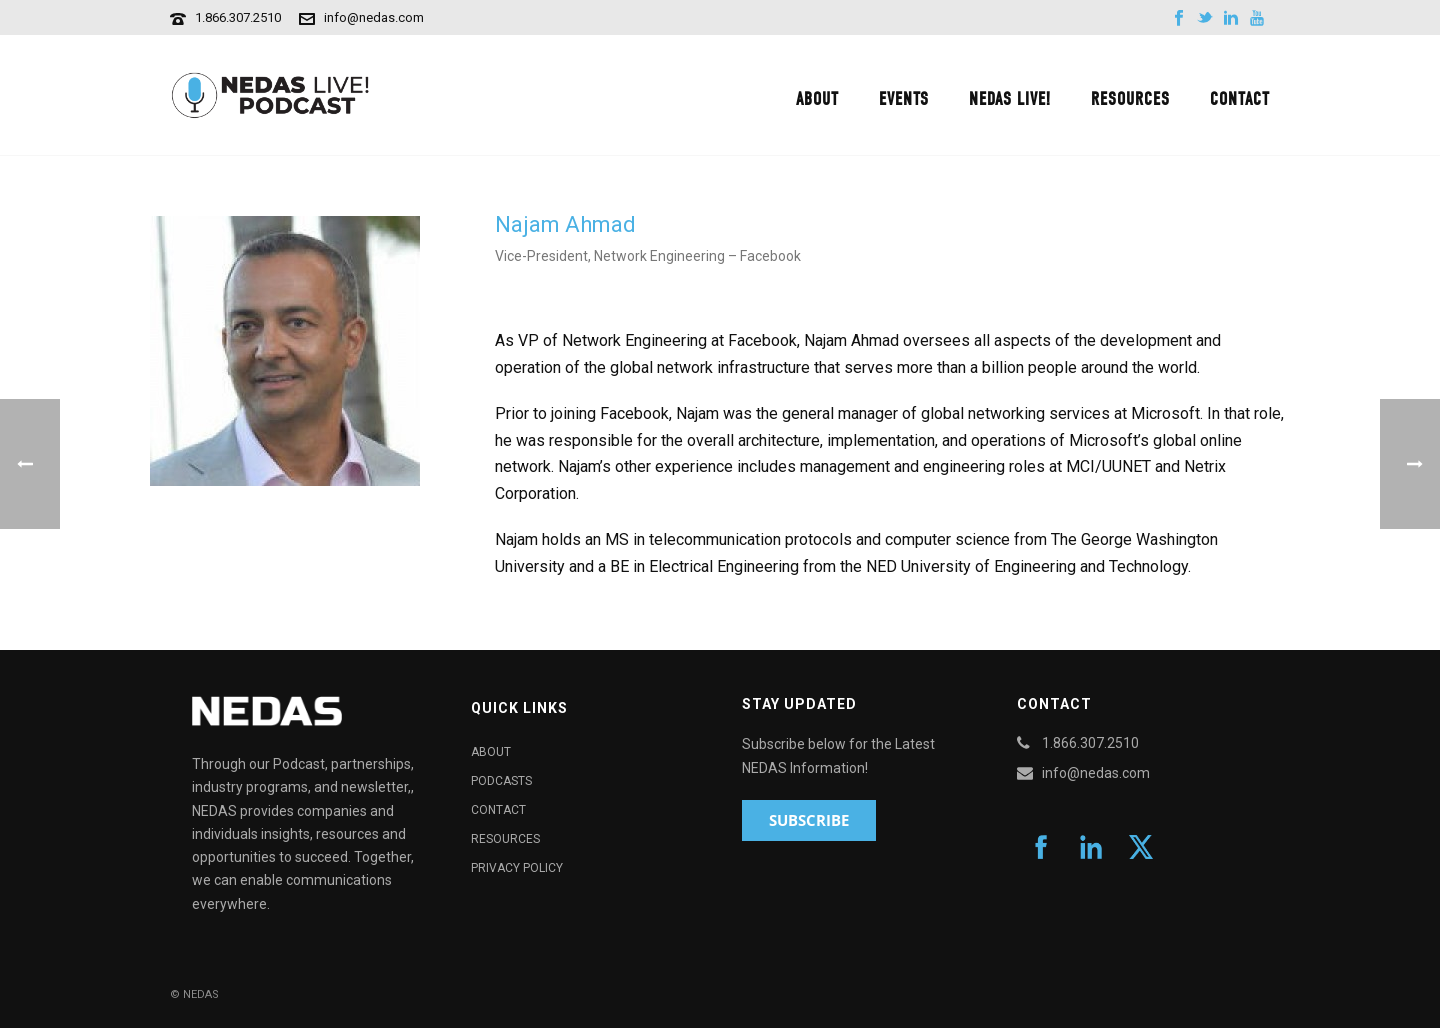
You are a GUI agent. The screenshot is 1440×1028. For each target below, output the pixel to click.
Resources (1130, 99)
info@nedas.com (374, 17)
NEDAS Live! (1010, 99)
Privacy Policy (517, 868)
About (817, 99)
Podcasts (501, 781)
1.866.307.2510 (238, 17)
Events (904, 99)
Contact (1240, 99)
